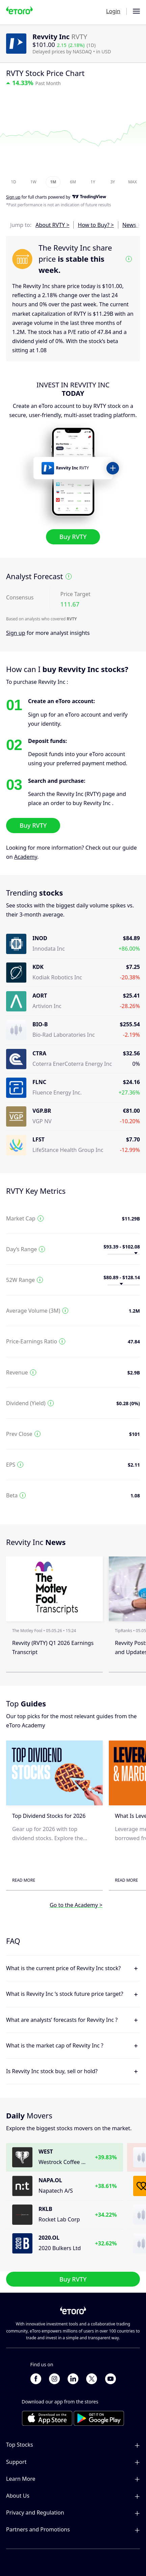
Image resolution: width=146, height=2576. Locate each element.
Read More (23, 1880)
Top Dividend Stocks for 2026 (49, 1816)
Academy (25, 856)
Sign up (15, 633)
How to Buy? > (96, 225)
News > (131, 225)
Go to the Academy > (76, 1905)
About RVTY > (52, 225)
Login (113, 11)
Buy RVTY (73, 537)
